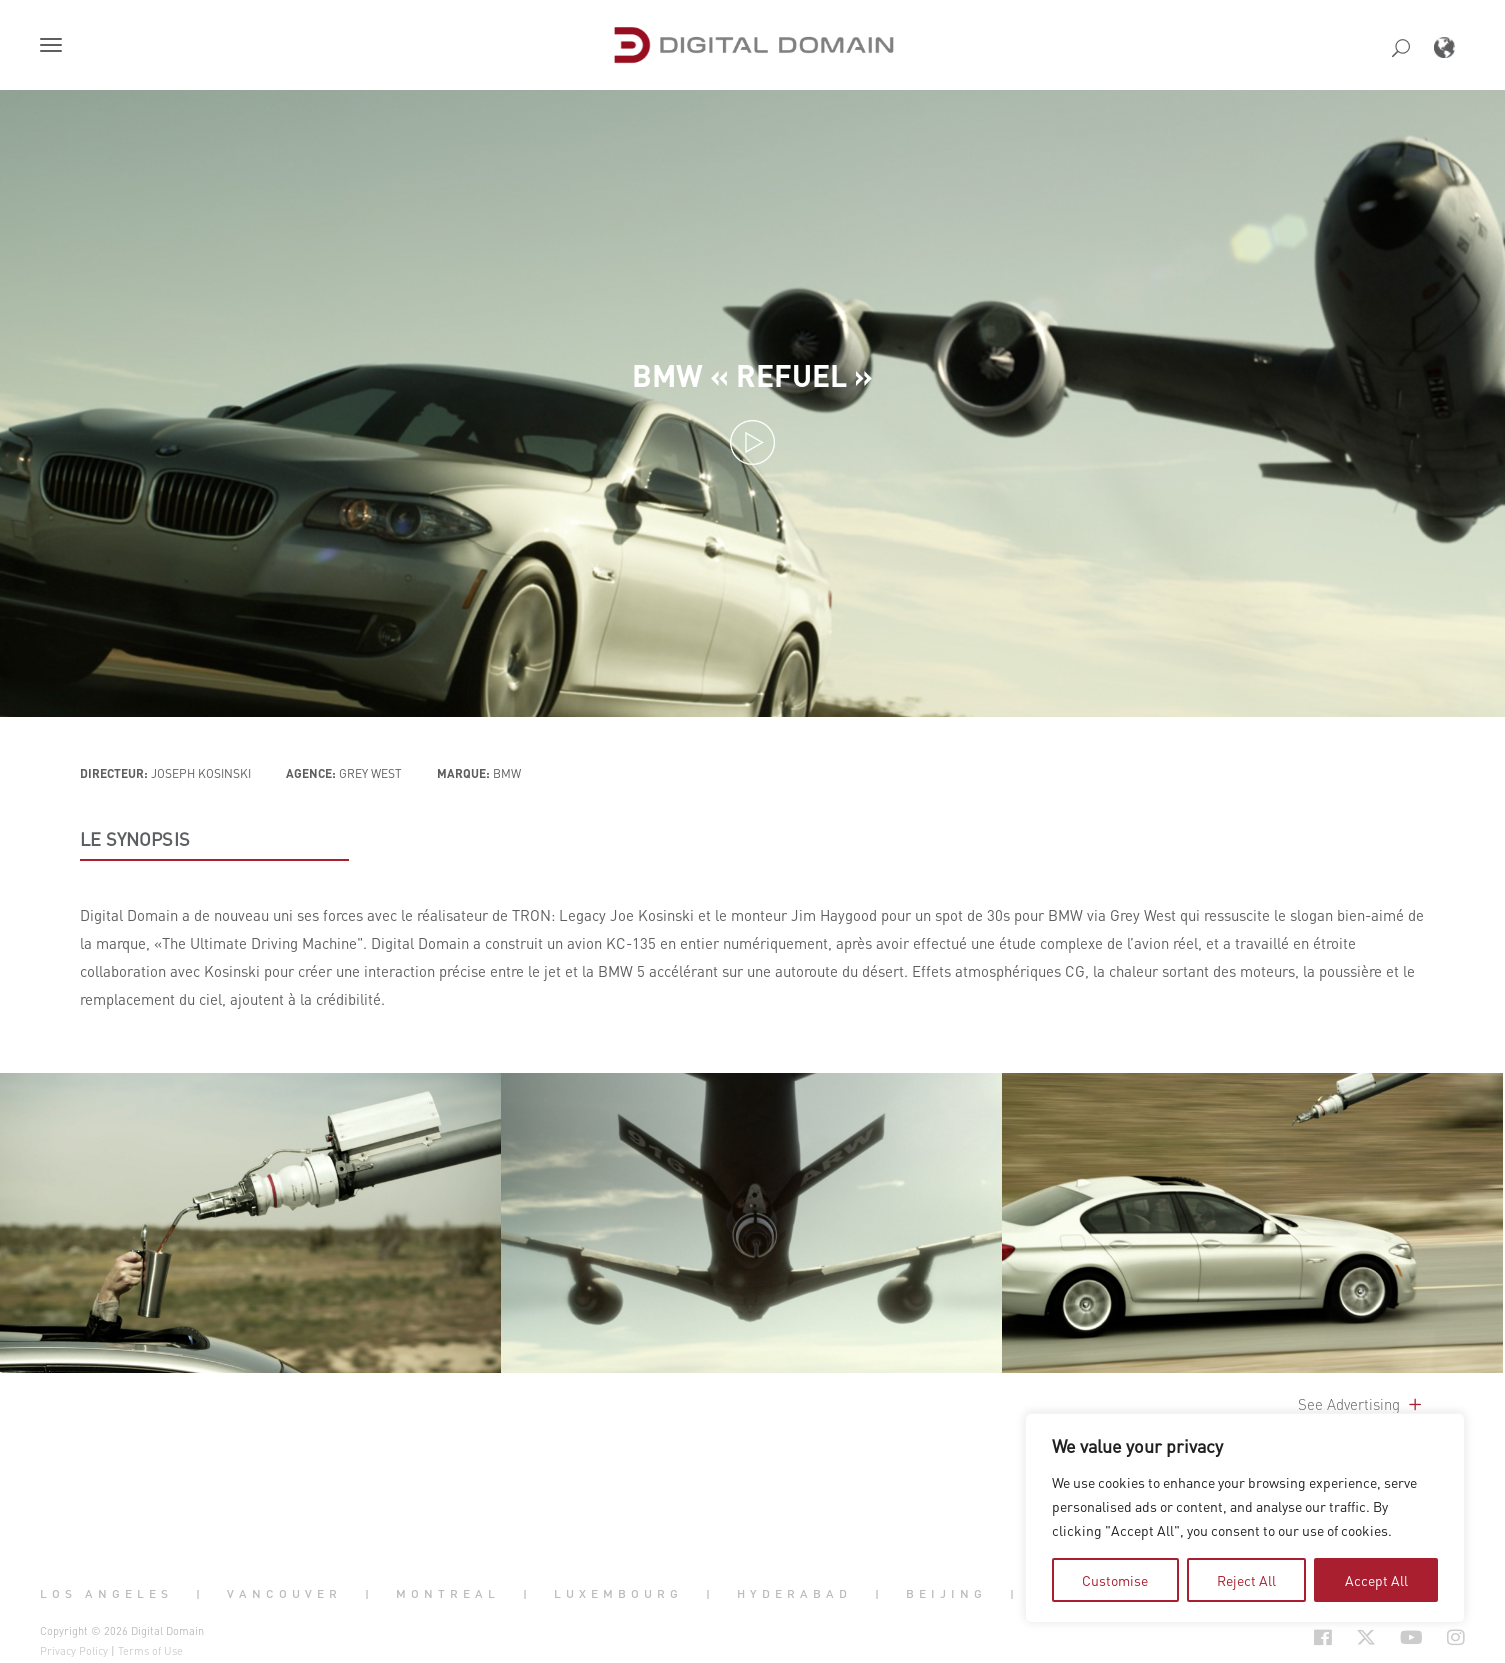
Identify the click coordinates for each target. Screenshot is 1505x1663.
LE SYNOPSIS (135, 839)
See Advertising (1361, 1404)
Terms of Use (150, 1651)
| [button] (200, 1594)
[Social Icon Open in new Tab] (1258, 1637)
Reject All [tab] (1246, 1580)
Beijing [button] (946, 1594)
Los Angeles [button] (106, 1594)
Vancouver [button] (284, 1594)
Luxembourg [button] (618, 1594)
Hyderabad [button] (794, 1594)
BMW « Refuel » (752, 374)
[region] (1245, 1518)
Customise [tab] (1115, 1580)
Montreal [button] (448, 1594)
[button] (55, 47)
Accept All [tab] (1376, 1580)
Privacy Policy (74, 1651)
